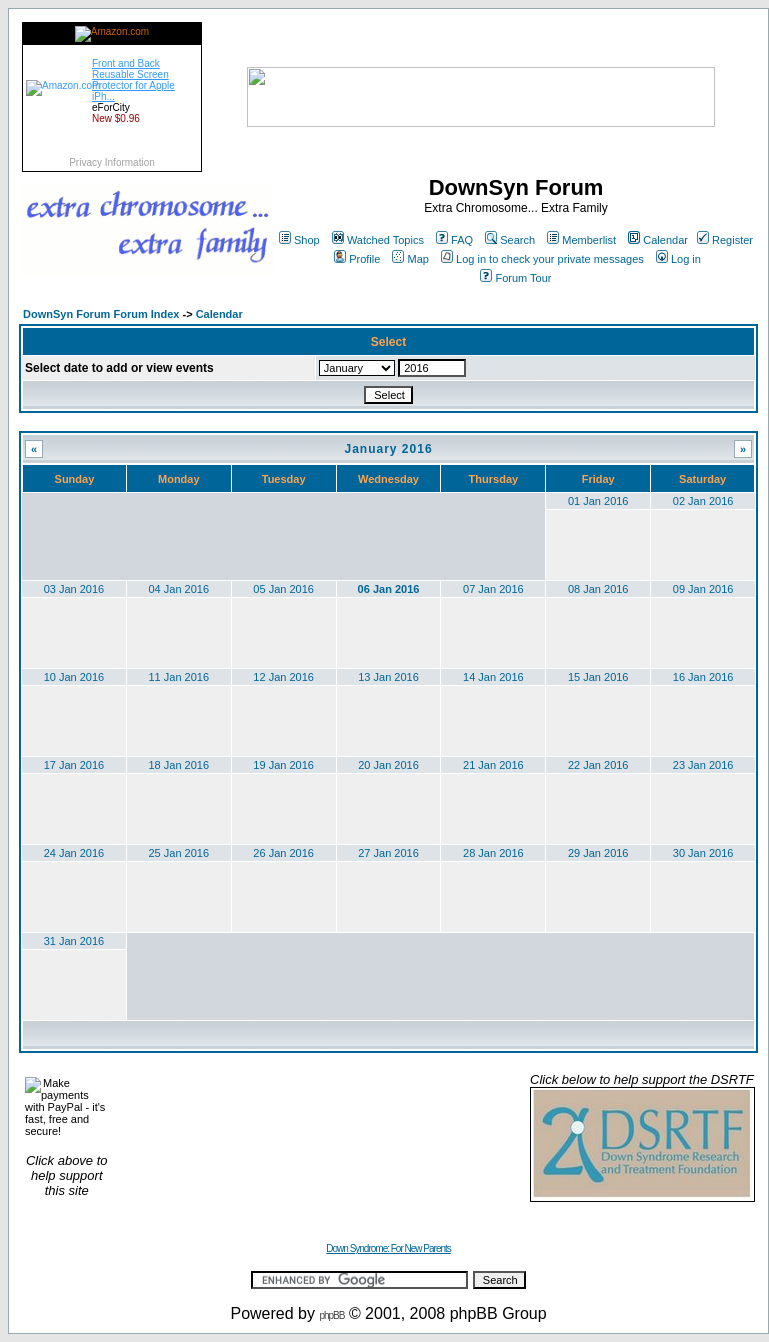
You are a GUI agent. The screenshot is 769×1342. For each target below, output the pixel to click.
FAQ (454, 240)
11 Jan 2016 (179, 677)
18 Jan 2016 (179, 765)
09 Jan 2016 (703, 589)
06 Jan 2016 (389, 589)
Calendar (658, 240)
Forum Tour (515, 278)
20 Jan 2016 (388, 765)
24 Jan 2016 (74, 853)
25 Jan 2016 (179, 853)
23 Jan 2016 (703, 765)
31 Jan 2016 (74, 941)
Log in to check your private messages (542, 259)
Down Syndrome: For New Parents (388, 1248)
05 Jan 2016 (283, 589)
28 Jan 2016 (493, 853)
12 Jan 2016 (283, 677)
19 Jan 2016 (283, 765)
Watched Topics (378, 240)
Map (410, 259)
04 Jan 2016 (179, 589)
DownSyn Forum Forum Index (101, 314)
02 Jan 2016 (703, 501)
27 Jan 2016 (388, 853)
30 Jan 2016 (703, 853)
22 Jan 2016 (598, 765)
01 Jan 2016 (598, 501)
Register (725, 240)
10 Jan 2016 (74, 677)
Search (510, 240)
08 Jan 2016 (598, 589)
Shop (299, 240)
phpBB (331, 1315)
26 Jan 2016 (283, 853)
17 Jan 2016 (74, 765)
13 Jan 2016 (388, 677)
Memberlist (581, 240)
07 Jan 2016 (493, 589)
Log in (678, 259)
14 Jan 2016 (493, 677)
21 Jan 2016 (493, 765)
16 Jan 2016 (703, 677)
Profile (357, 259)
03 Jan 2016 (74, 589)
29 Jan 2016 (598, 853)
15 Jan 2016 (598, 677)
